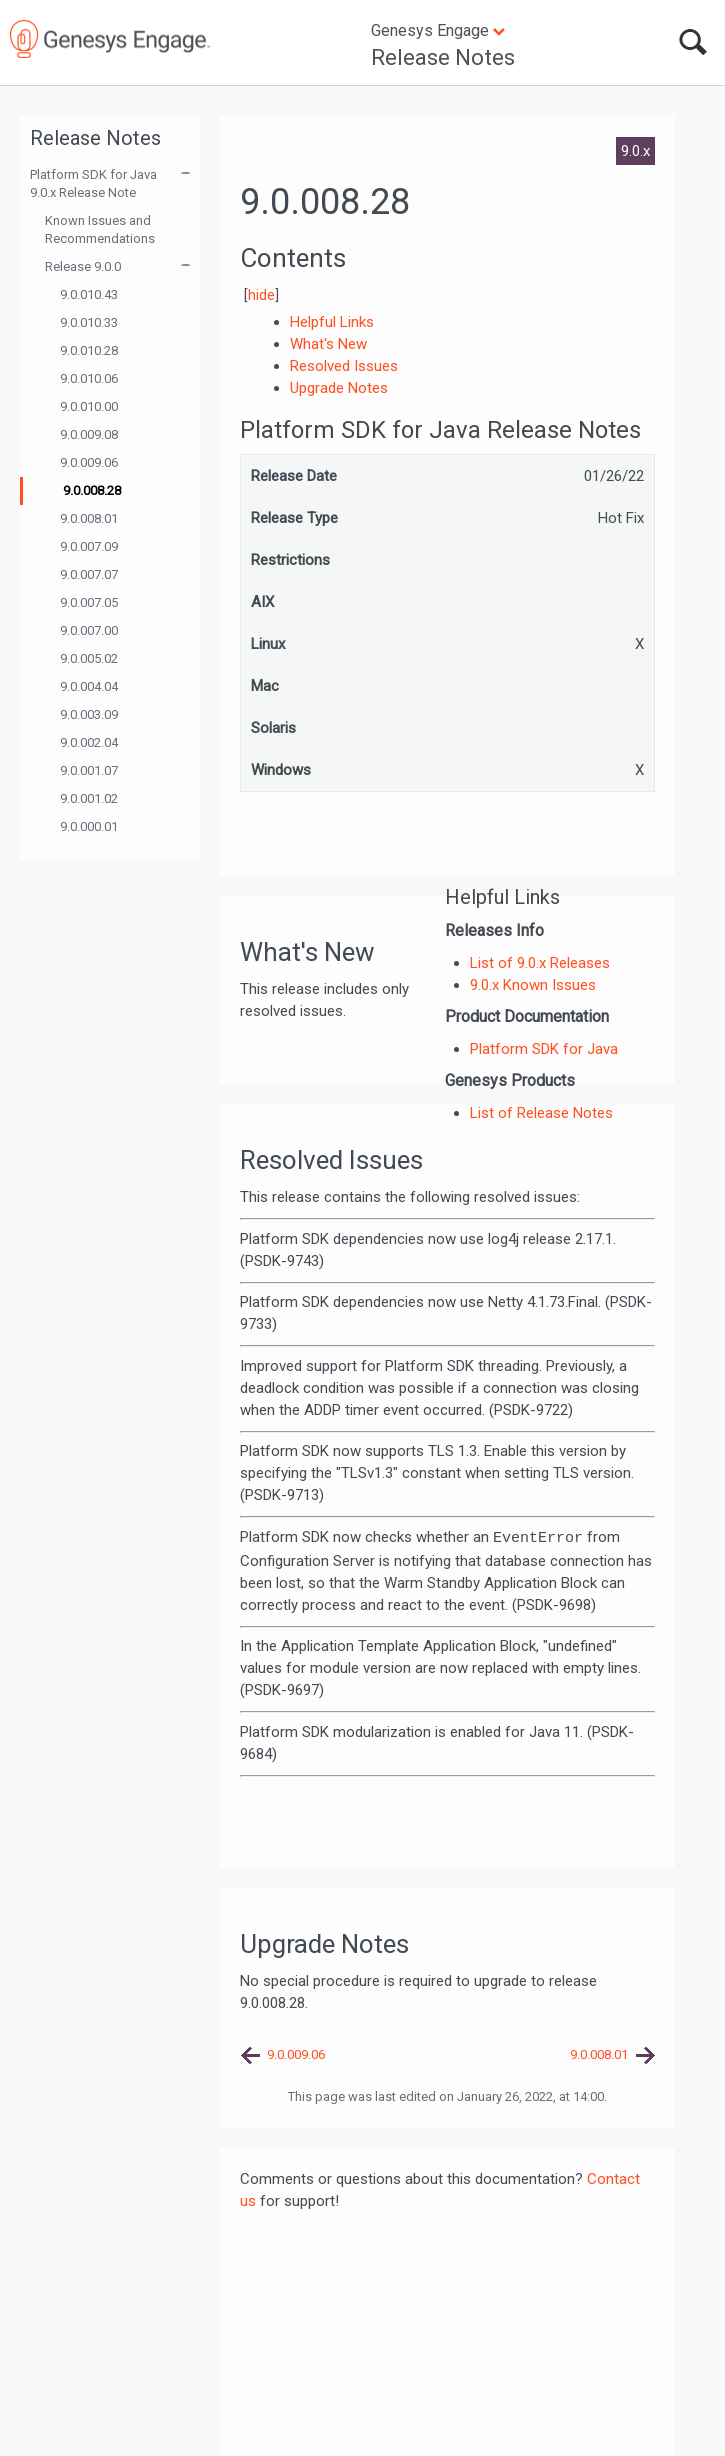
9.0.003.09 (89, 714)
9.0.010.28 (89, 350)
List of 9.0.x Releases (540, 963)
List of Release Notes (541, 1113)
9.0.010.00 (89, 406)
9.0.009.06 (89, 462)
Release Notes (443, 57)
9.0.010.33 (89, 322)
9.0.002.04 (89, 742)
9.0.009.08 (89, 434)
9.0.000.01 (89, 826)
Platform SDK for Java (544, 1049)
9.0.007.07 (89, 574)
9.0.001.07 (89, 770)
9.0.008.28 (92, 490)
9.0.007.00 (89, 630)
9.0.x (635, 151)
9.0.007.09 (89, 546)
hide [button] (261, 295)
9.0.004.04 (89, 686)
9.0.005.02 (89, 658)
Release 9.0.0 (83, 266)
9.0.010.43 (89, 294)
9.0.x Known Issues (533, 985)
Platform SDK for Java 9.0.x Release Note (93, 183)
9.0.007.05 (89, 602)
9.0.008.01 (89, 518)
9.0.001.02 (89, 798)
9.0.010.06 (89, 378)
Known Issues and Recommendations (100, 229)
